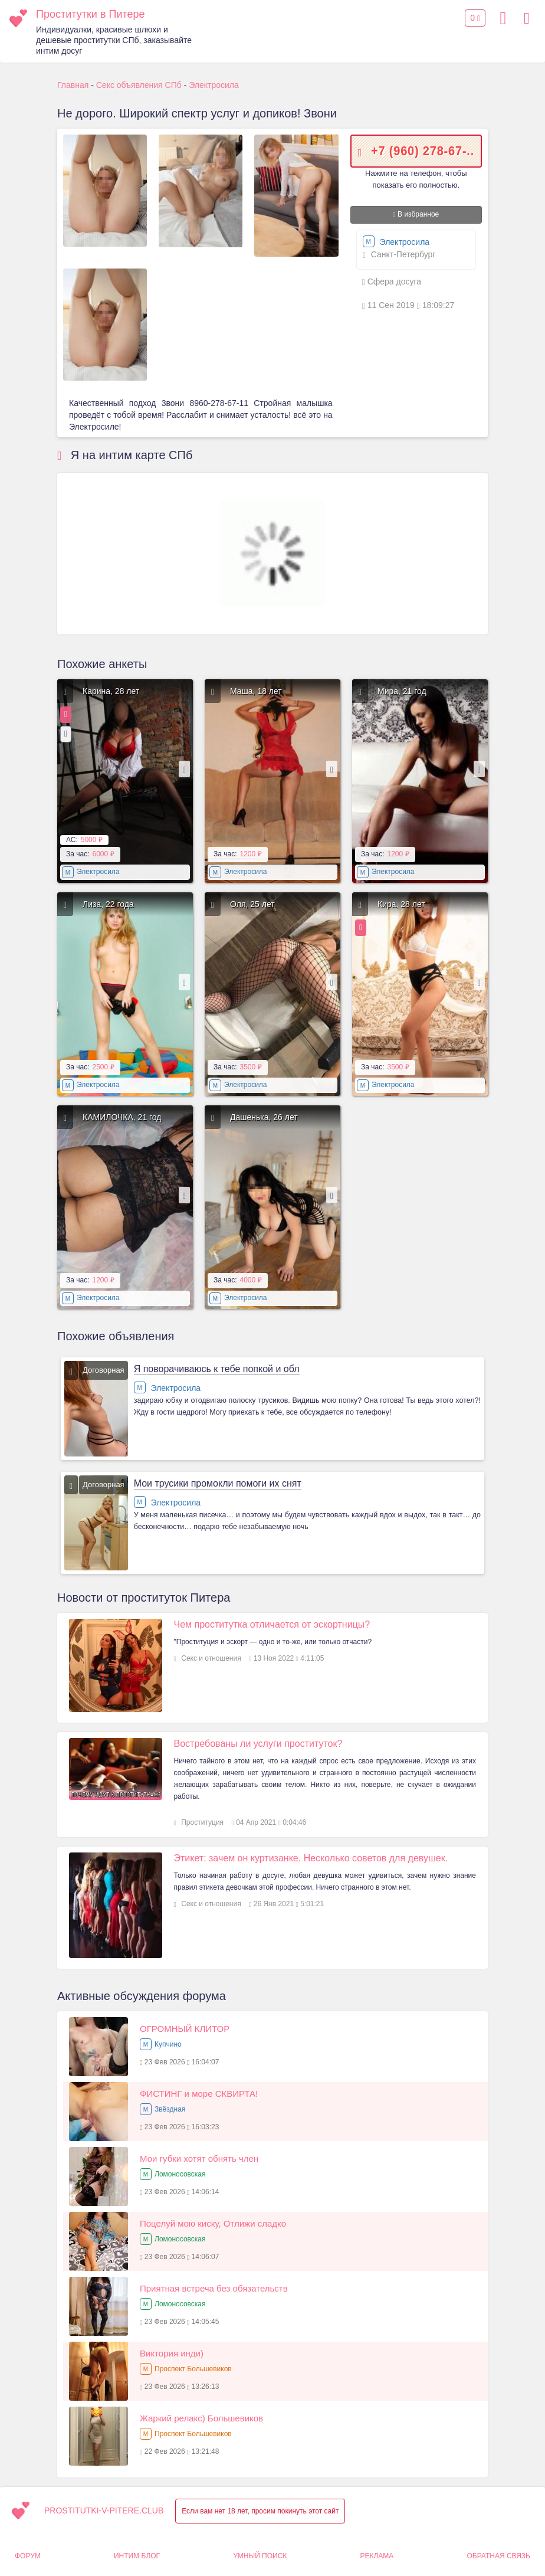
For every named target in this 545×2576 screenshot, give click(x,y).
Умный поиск (260, 2556)
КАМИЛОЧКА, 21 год (122, 1117)
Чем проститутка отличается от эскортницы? (272, 1624)
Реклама (376, 2556)
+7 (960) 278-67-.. (422, 150)
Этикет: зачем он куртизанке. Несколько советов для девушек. (311, 1858)
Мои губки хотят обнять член (199, 2158)
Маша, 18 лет (256, 691)
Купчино (168, 2044)
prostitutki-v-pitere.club (103, 2510)
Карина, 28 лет (111, 691)
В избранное (416, 214)
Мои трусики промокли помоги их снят (217, 1483)
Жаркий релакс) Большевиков (201, 2418)
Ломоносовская (180, 2174)
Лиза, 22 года (108, 904)
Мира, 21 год (401, 691)
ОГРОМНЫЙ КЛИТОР (184, 2029)
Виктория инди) (171, 2353)
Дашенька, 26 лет (264, 1117)
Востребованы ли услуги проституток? (258, 1744)
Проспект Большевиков (193, 2369)
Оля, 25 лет (252, 904)
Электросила (396, 241)
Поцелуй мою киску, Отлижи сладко (213, 2223)
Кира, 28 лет (401, 904)
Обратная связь (498, 2556)
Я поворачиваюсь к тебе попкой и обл (217, 1369)
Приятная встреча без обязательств (214, 2288)
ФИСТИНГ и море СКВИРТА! (199, 2094)
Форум (28, 2556)
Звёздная (170, 2109)
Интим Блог (137, 2556)
